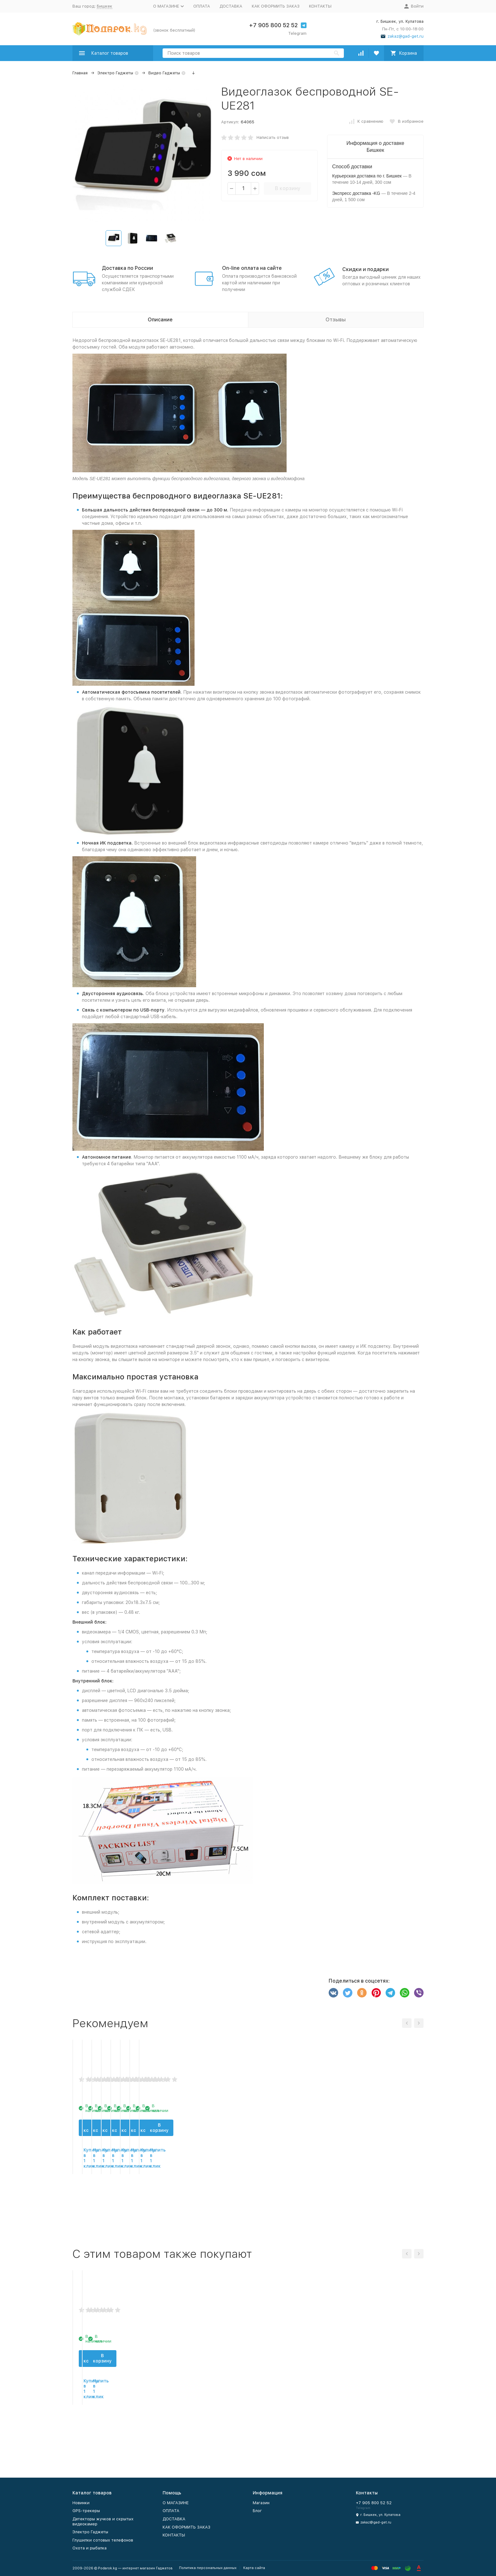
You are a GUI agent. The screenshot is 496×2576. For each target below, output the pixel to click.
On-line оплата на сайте (252, 268)
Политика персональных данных (208, 2568)
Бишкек (104, 6)
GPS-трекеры (86, 2510)
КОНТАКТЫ (320, 6)
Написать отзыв (273, 137)
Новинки (81, 2502)
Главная (80, 73)
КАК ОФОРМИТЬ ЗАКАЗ (276, 6)
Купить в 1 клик (113, 2219)
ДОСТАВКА (231, 6)
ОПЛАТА (201, 6)
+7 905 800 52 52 (273, 25)
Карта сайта (254, 2568)
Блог (257, 2510)
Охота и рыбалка (89, 2548)
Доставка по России (127, 268)
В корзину (288, 188)
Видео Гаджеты (164, 73)
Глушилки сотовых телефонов (102, 2540)
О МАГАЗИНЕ (176, 2502)
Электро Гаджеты (115, 73)
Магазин (261, 2502)
